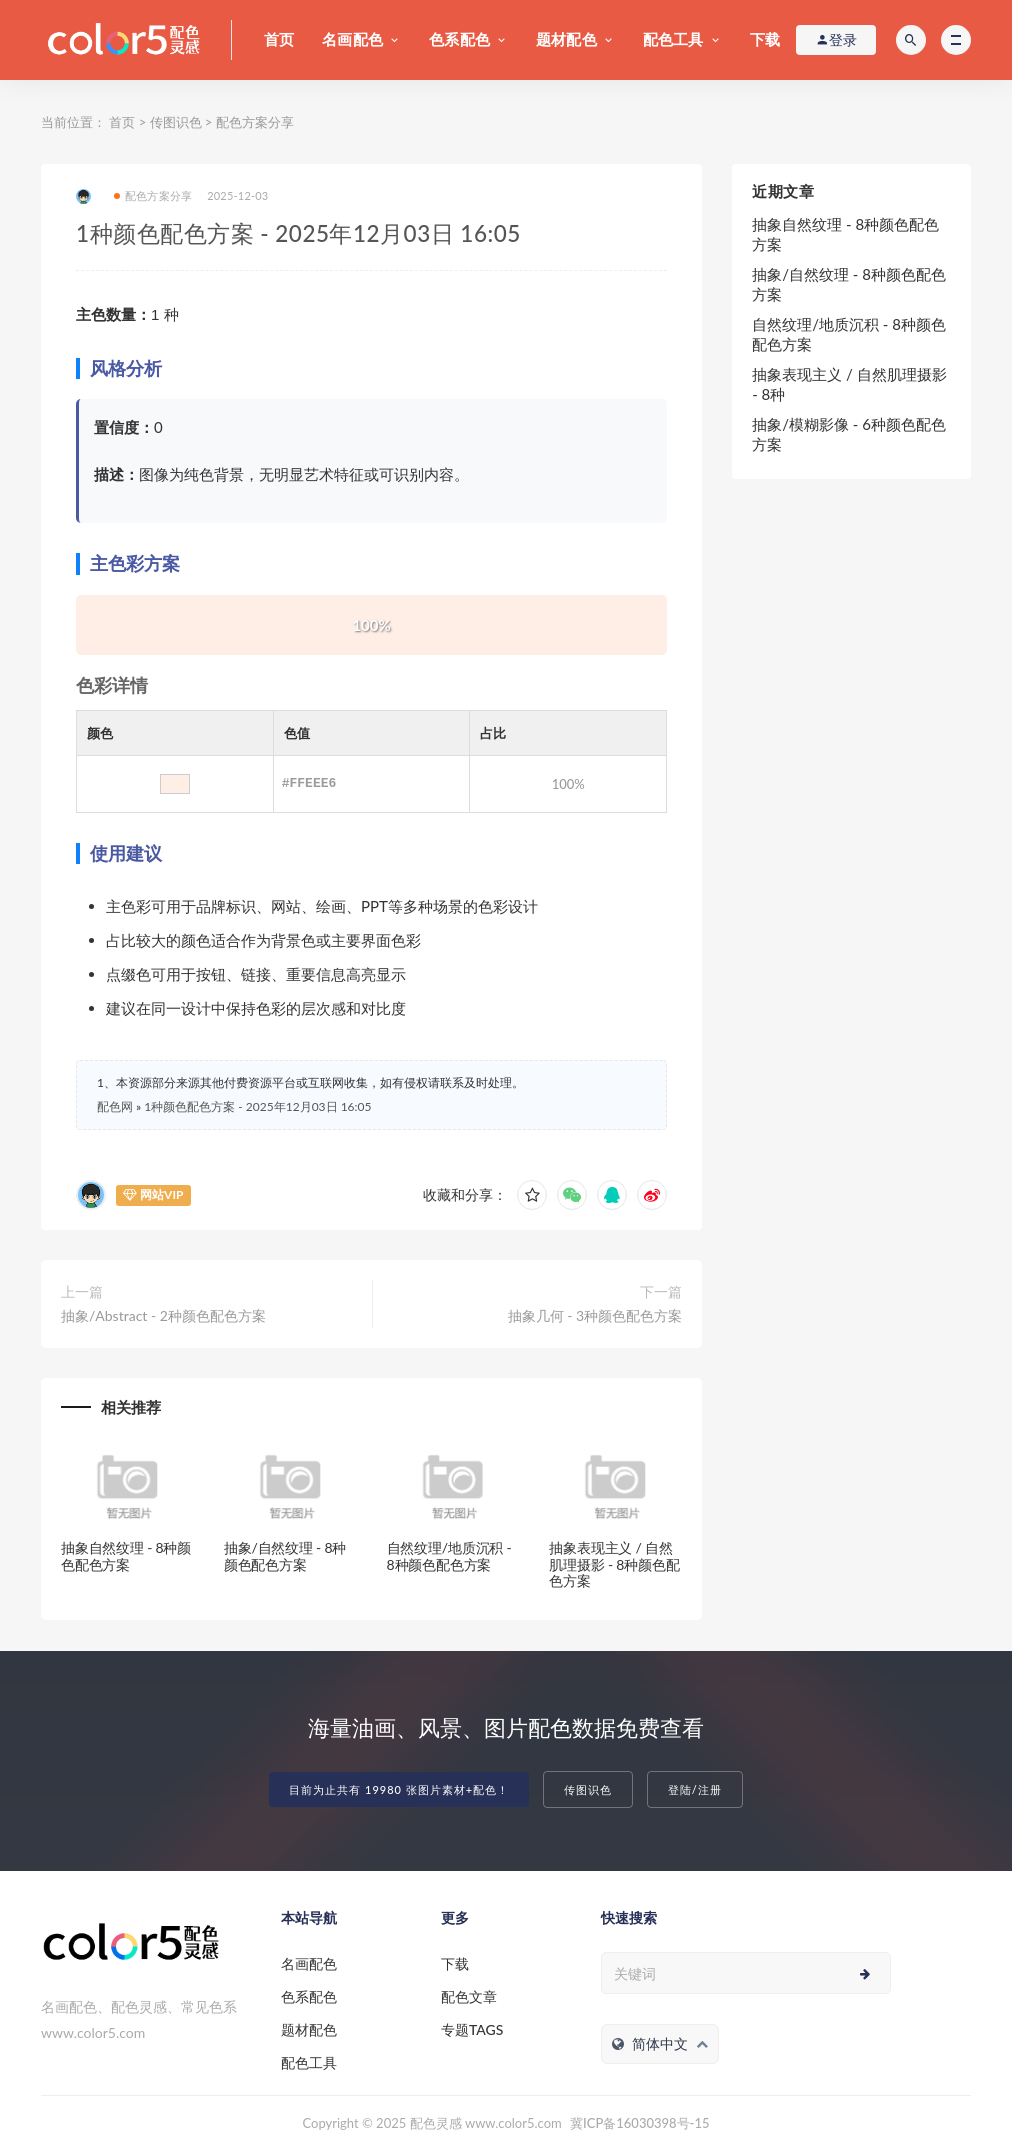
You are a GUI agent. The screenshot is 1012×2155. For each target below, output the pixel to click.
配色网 (115, 1106)
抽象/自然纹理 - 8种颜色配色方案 (285, 1556)
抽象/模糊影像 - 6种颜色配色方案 (849, 434)
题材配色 (566, 39)
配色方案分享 (255, 122)
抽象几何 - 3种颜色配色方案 (595, 1315)
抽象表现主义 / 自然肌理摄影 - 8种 (849, 384)
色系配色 (459, 39)
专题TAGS (472, 2029)
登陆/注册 (695, 1789)
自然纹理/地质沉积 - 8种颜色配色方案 (449, 1556)
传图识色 (176, 122)
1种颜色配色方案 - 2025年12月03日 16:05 (257, 1106)
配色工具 (673, 39)
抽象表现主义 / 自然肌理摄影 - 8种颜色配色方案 (614, 1564)
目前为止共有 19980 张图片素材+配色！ (399, 1789)
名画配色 (352, 39)
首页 (279, 39)
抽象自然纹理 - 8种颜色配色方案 (126, 1556)
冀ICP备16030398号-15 (639, 2123)
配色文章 (469, 1996)
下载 (765, 39)
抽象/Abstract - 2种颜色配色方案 (163, 1315)
